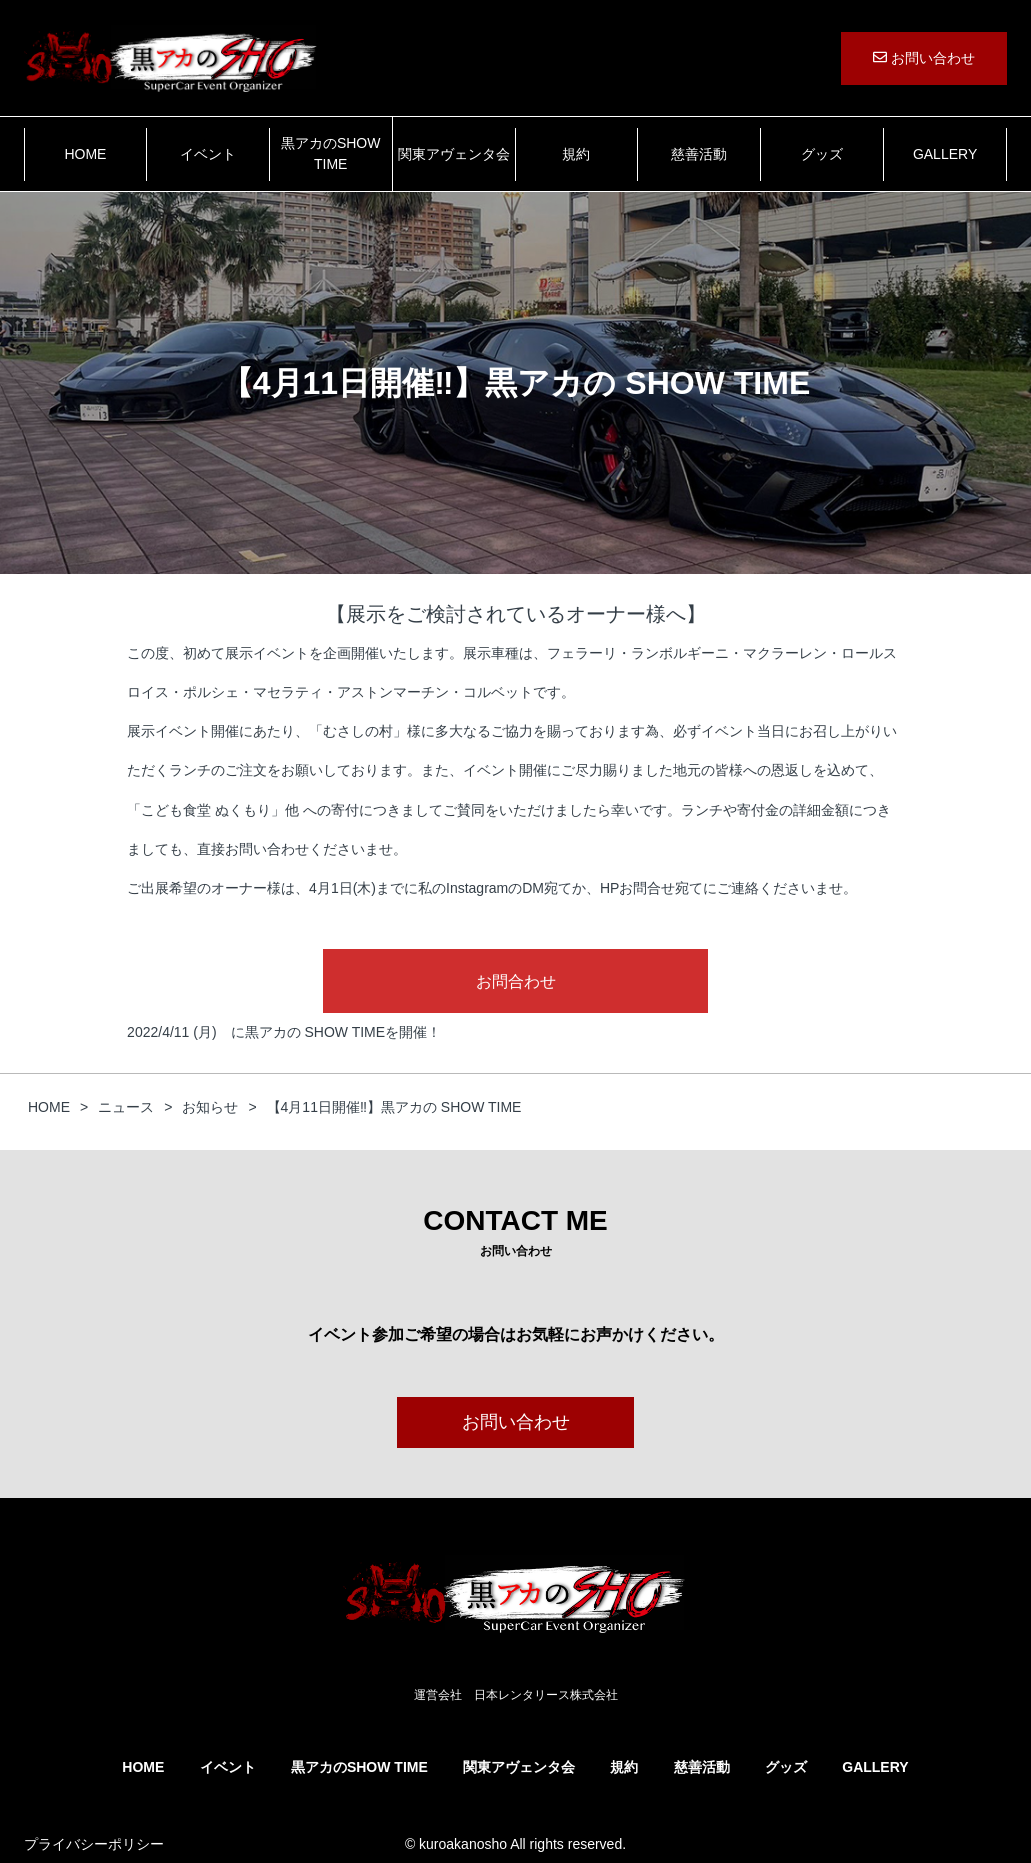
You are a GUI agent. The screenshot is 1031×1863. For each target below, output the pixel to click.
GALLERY (945, 154)
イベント (208, 154)
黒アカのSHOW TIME (331, 153)
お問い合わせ (924, 58)
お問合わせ (516, 981)
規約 (576, 154)
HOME (85, 154)
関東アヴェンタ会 (454, 154)
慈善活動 (699, 154)
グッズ (822, 154)
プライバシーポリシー (94, 1844)
